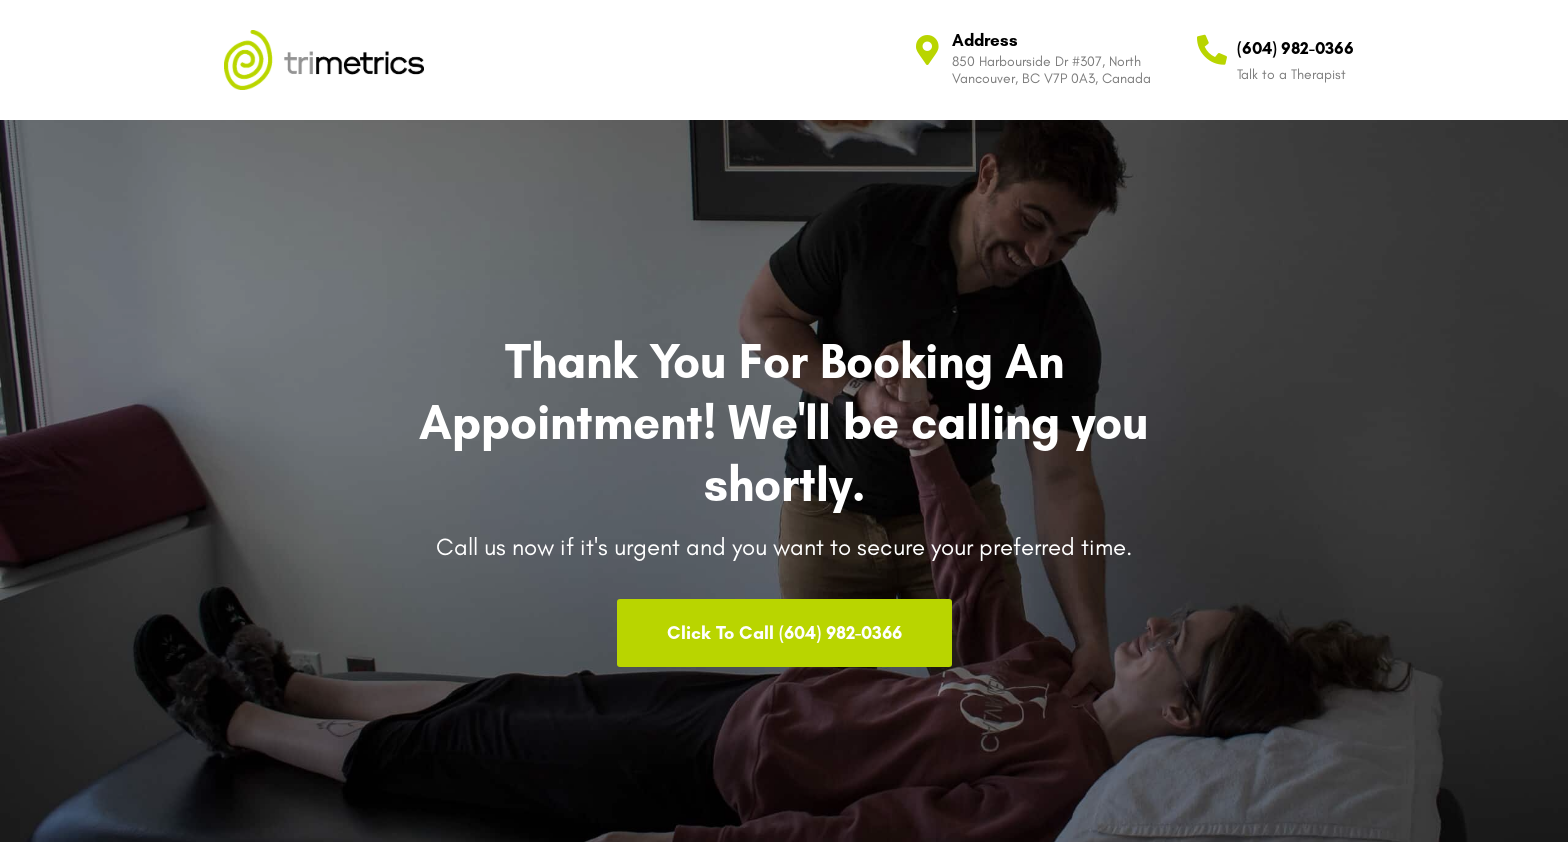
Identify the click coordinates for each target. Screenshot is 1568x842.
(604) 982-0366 (1295, 48)
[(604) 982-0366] (1212, 50)
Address (985, 40)
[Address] (927, 50)
